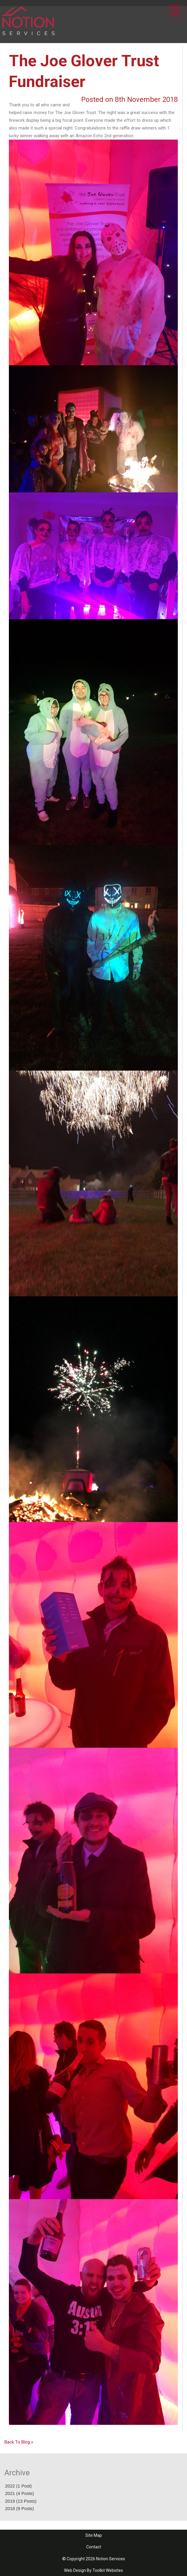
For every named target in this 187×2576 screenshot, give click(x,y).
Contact (93, 2547)
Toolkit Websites (107, 2570)
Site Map (93, 2535)
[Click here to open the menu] (175, 11)
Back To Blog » (18, 2442)
